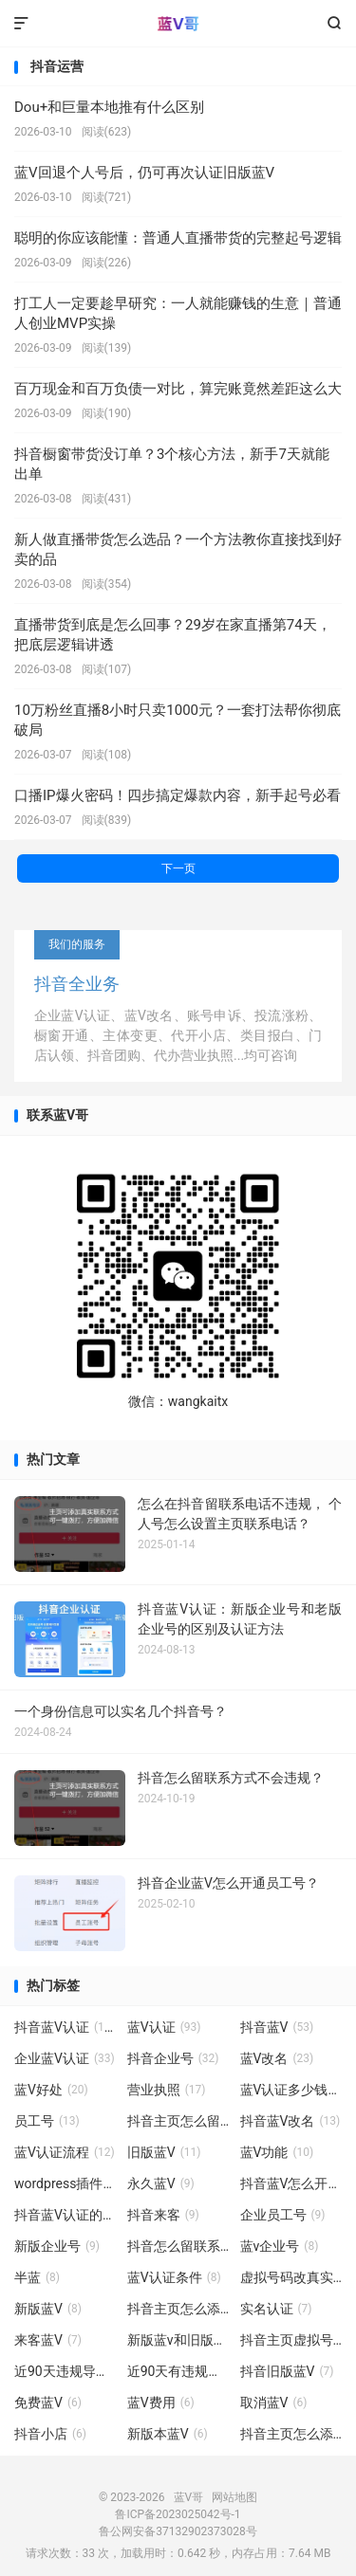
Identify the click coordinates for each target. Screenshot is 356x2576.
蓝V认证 (164, 2027)
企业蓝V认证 (64, 2058)
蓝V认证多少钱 (291, 2089)
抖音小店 (50, 2433)
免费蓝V (48, 2402)
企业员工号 (283, 2214)
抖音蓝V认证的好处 (65, 2214)
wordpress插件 (65, 2183)
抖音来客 (163, 2214)
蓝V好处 (51, 2089)
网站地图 (234, 2497)
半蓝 (37, 2277)
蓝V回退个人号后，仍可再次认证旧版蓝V (144, 172)
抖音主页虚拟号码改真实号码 (291, 2340)
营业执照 (166, 2089)
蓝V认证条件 (174, 2277)
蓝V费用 (161, 2402)
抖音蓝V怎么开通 (291, 2183)
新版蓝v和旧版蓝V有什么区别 (178, 2340)
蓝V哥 (178, 23)
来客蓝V (48, 2340)
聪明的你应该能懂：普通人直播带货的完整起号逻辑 (178, 238)
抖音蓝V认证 (65, 2027)
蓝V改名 (277, 2058)
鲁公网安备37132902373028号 (177, 2531)
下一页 (178, 868)
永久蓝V (161, 2183)
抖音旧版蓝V (287, 2371)
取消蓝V (274, 2402)
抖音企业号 (173, 2058)
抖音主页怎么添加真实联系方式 (291, 2433)
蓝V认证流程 (64, 2152)
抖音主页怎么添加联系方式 (178, 2308)
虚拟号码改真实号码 (291, 2277)
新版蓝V (48, 2308)
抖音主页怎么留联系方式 (178, 2120)
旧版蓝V (164, 2152)
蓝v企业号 (279, 2246)
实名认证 (276, 2308)
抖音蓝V (277, 2027)
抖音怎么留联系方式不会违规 (178, 2246)
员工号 (47, 2120)
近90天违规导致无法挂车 (65, 2371)
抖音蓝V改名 (290, 2120)
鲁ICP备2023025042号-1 (177, 2514)
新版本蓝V (167, 2433)
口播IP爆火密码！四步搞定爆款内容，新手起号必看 (177, 795)
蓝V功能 (277, 2152)
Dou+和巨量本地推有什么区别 (109, 107)
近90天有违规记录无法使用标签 (178, 2371)
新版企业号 (57, 2246)
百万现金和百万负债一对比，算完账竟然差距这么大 (178, 388)
